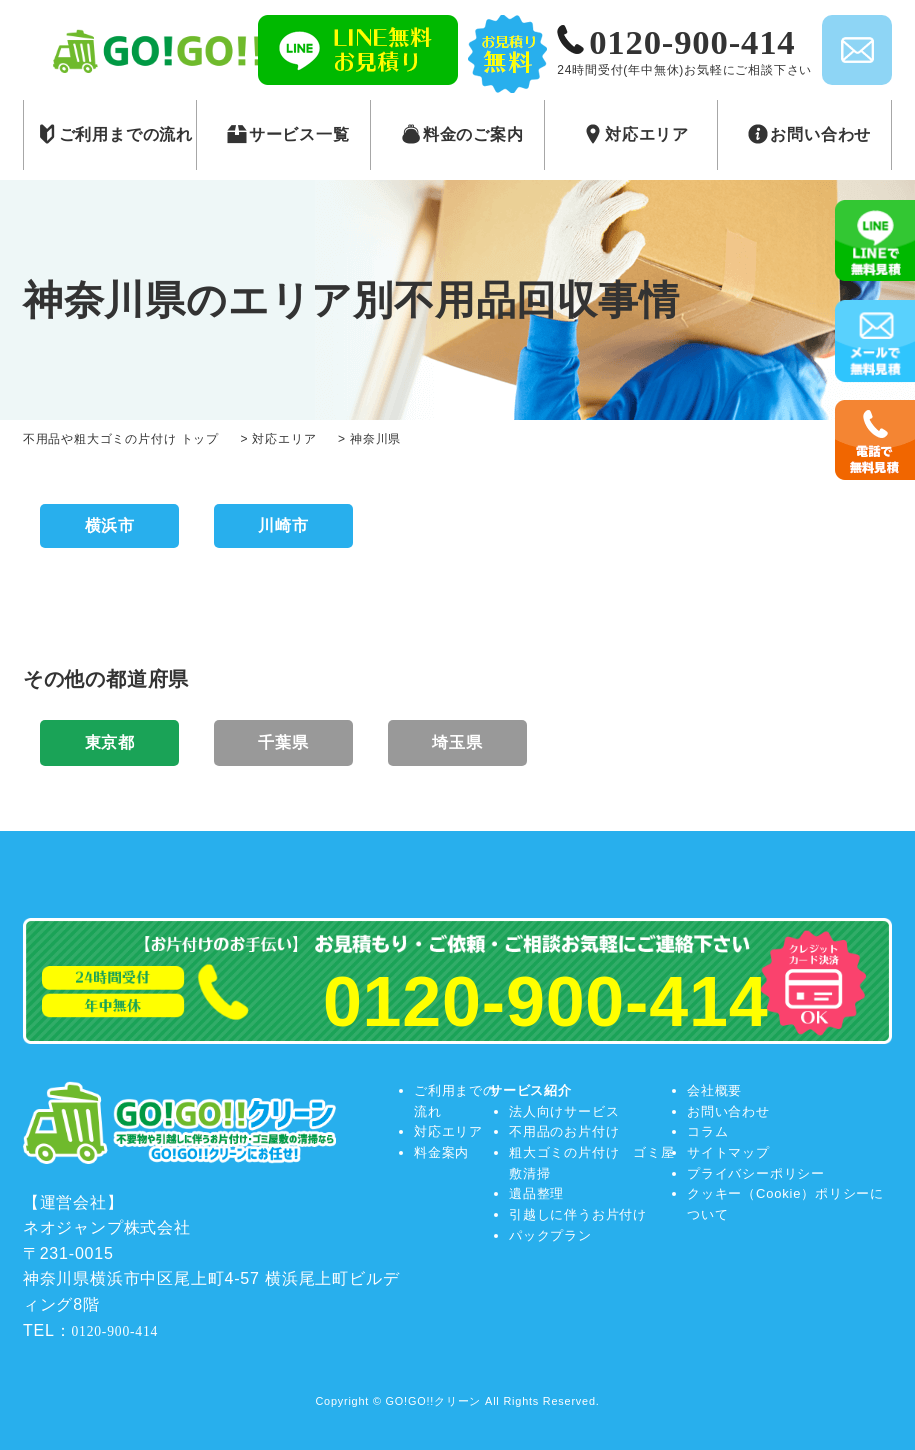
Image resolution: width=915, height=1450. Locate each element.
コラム (707, 1131)
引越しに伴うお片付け (578, 1214)
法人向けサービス (564, 1111)
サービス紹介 (530, 1090)
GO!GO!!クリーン (434, 1401)
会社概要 (714, 1090)
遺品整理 (536, 1193)
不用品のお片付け (564, 1131)
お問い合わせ (728, 1111)
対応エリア (448, 1131)
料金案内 (441, 1152)
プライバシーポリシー (756, 1173)
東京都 (110, 742)
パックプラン (550, 1235)
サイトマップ (728, 1152)
